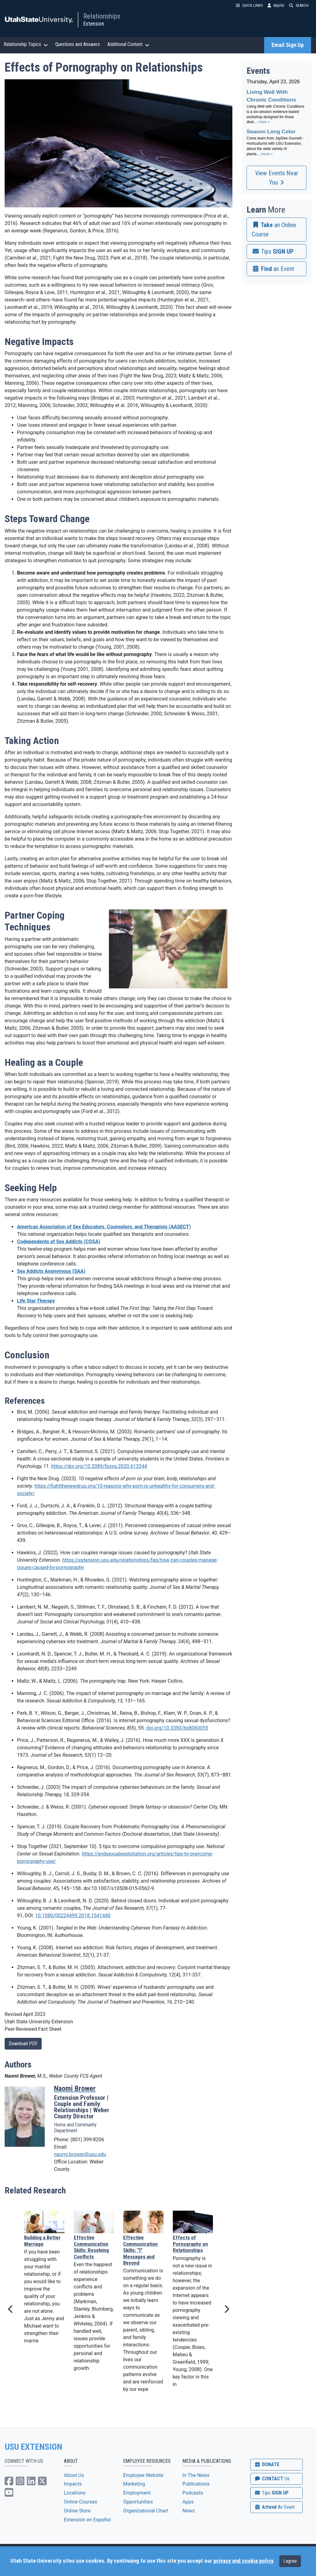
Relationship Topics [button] (26, 44)
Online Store (77, 2511)
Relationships (101, 16)
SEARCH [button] (299, 5)
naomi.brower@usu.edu (80, 2154)
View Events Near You (276, 177)
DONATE (266, 2464)
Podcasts (192, 2493)
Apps (188, 2502)
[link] (276, 230)
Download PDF (23, 2043)
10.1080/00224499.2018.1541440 (72, 1915)
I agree (290, 2561)
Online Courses (80, 2502)
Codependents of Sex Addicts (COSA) (58, 1241)
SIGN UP (271, 2493)
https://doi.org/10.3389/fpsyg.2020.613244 (99, 1466)
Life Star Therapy (36, 1301)
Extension (93, 24)
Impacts (73, 2484)
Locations (74, 2493)
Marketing (134, 2484)
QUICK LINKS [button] (249, 5)
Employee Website (143, 2475)
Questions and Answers (77, 44)
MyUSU (276, 5)
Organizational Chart (145, 2511)
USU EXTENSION (33, 2447)
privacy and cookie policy (243, 2560)
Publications (196, 2484)
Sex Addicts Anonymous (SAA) (51, 1271)
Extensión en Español (87, 2520)
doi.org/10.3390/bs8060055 (177, 1728)
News (188, 2511)
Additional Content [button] (128, 44)
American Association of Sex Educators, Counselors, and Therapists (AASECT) (104, 1227)
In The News (196, 2475)
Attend (274, 2507)
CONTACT (271, 2479)
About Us (74, 2475)
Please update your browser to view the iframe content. (276, 121)
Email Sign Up (288, 45)
